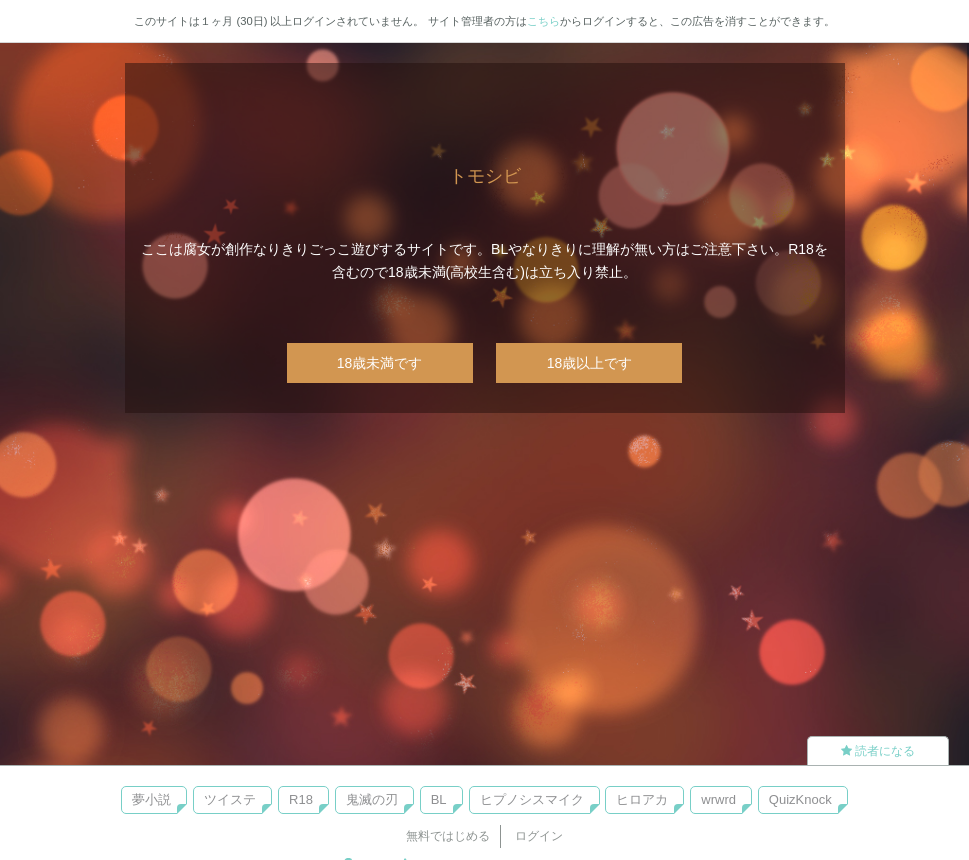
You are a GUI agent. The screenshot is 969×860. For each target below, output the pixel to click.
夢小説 (151, 799)
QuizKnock (800, 799)
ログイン (539, 836)
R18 (301, 799)
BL (439, 799)
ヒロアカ (642, 799)
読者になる (878, 751)
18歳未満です (380, 363)
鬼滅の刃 (372, 799)
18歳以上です (590, 363)
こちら (543, 21)
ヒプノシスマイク (532, 799)
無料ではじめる (448, 836)
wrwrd (718, 799)
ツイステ (230, 799)
